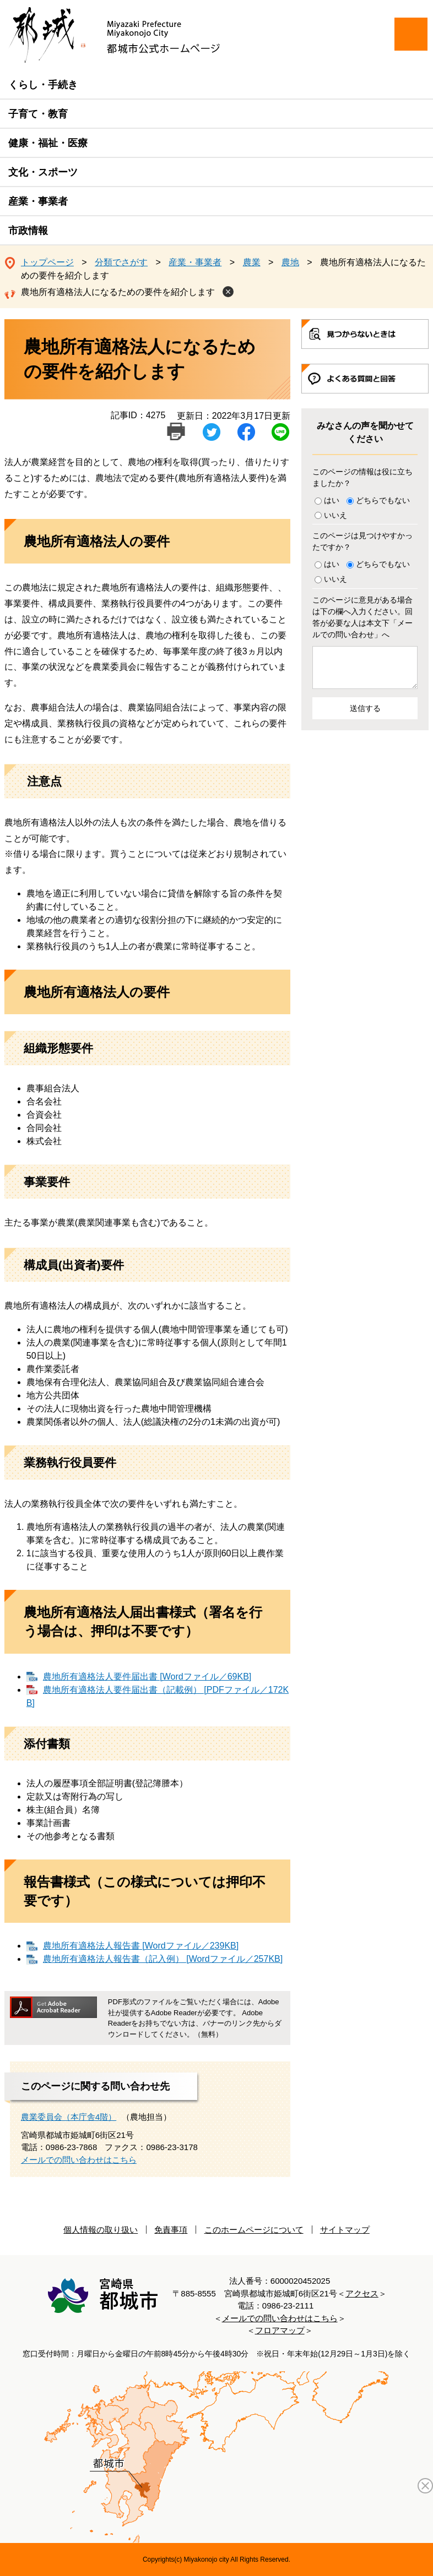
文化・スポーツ (43, 172)
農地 (290, 262)
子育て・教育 (38, 113)
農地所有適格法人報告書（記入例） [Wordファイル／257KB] (163, 1959)
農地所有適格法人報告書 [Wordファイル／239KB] (141, 1945)
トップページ (47, 262)
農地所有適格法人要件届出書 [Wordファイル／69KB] (147, 1676)
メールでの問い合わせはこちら (79, 2159)
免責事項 (170, 2229)
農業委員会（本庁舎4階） (68, 2116)
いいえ (335, 515)
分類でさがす (121, 262)
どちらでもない (383, 500)
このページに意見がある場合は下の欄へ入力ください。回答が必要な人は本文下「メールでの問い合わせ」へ (362, 617)
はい (331, 500)
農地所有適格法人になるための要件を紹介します (118, 292)
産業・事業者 (38, 201)
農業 (252, 262)
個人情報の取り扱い (100, 2229)
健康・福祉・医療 (48, 143)
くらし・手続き (43, 84)
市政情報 (28, 230)
